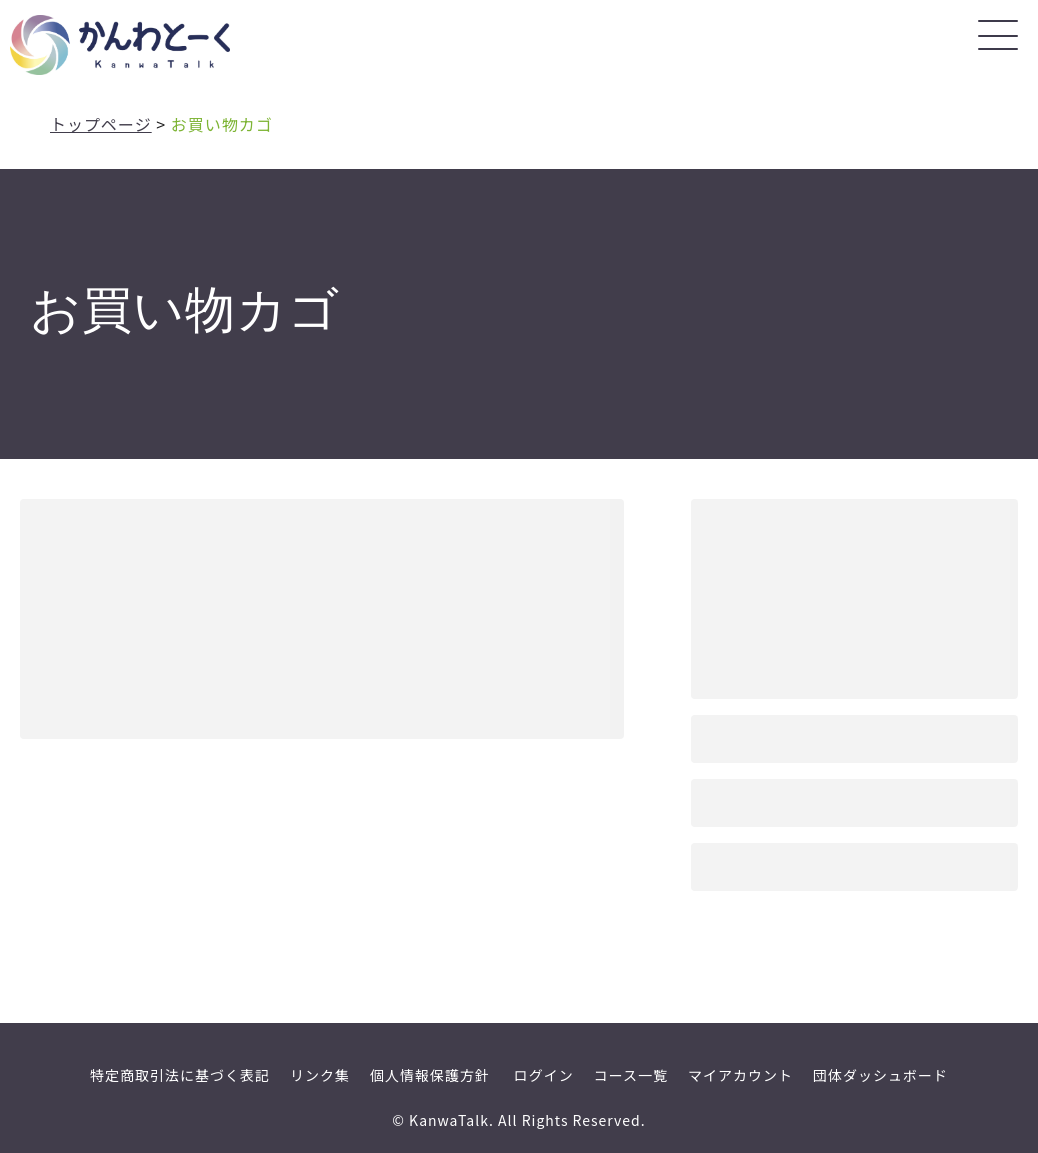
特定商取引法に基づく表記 (180, 1075)
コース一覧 (631, 1075)
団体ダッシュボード (880, 1075)
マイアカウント (740, 1075)
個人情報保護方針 (430, 1075)
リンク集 (320, 1075)
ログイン (544, 1075)
